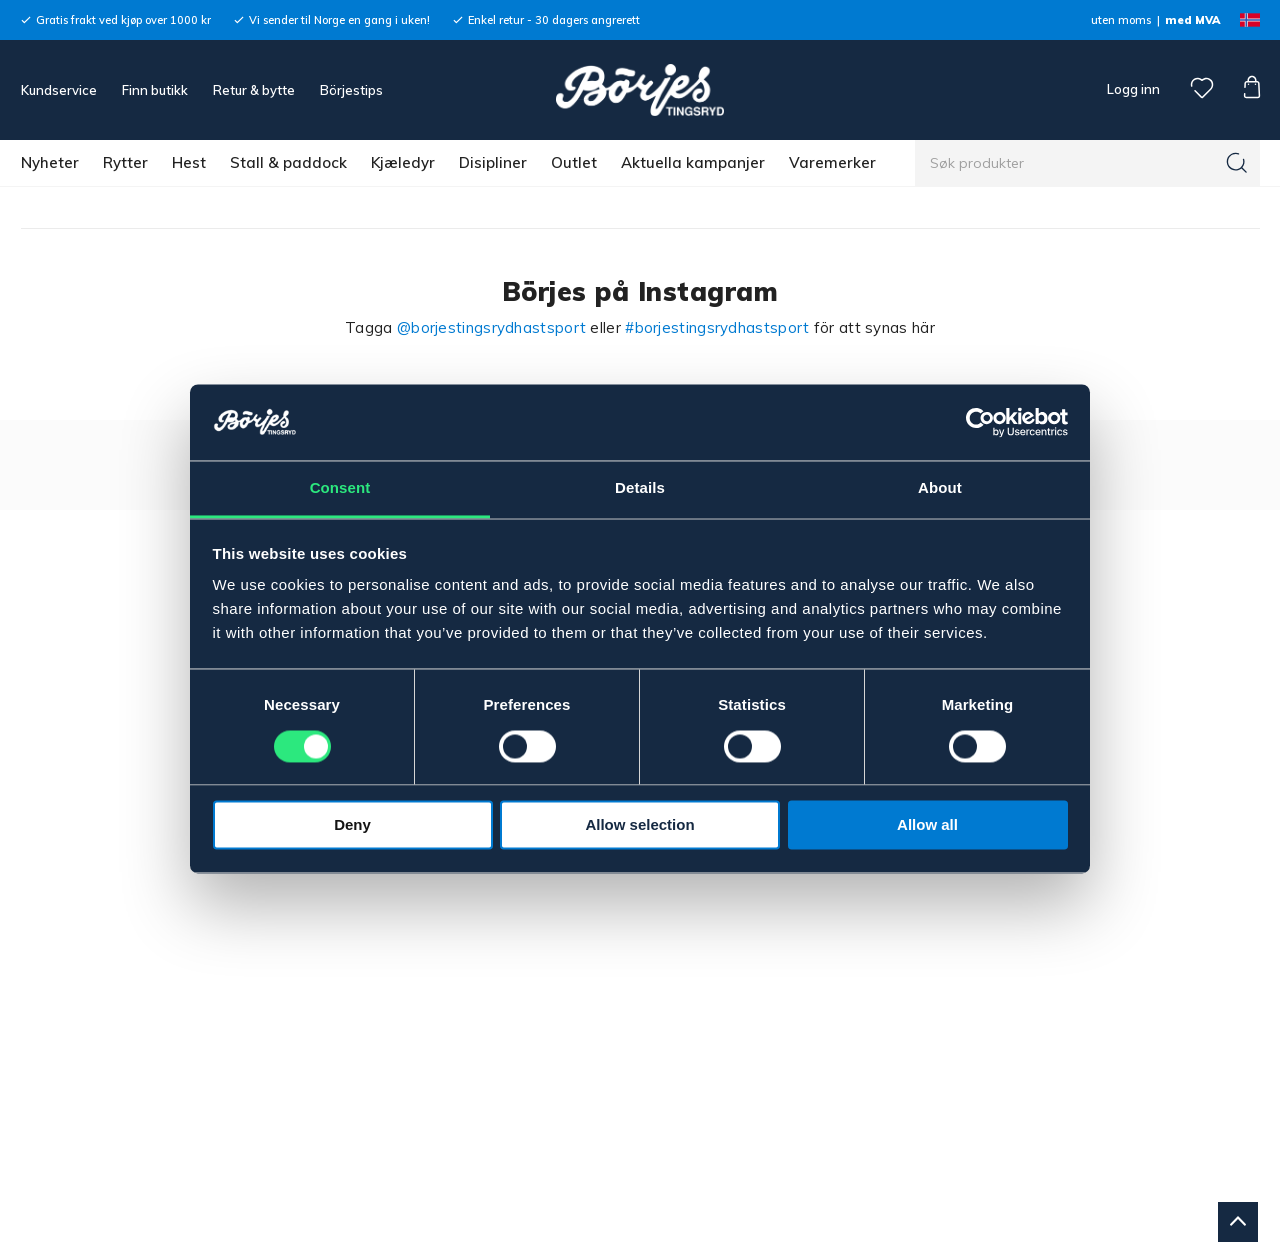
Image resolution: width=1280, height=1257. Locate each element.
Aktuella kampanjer (693, 162)
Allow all (927, 825)
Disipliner (493, 162)
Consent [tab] (340, 488)
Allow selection (639, 825)
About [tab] (940, 488)
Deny (352, 825)
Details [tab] (640, 488)
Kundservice (59, 90)
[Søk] (1237, 163)
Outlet (574, 162)
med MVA (1192, 20)
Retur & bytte (254, 90)
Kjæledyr (403, 162)
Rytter (125, 162)
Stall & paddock (288, 162)
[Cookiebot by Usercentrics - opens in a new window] (980, 422)
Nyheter (50, 162)
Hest (189, 162)
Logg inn (1132, 89)
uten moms (1121, 20)
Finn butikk (155, 90)
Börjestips (351, 90)
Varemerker (832, 162)
